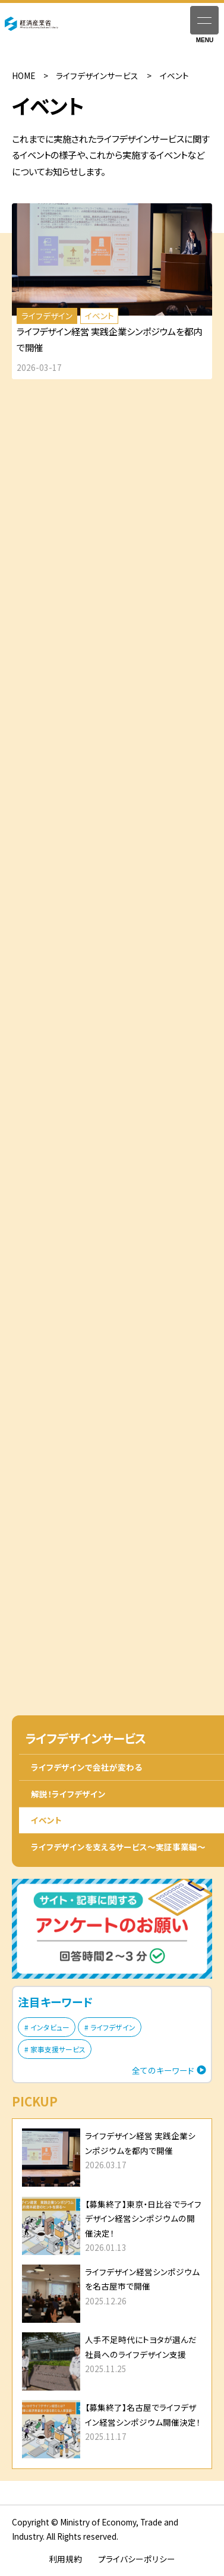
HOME (23, 75)
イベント (46, 1820)
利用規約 (65, 2559)
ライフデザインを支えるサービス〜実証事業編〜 (118, 1847)
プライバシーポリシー (136, 2559)
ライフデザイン (112, 2027)
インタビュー (50, 2027)
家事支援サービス (58, 2049)
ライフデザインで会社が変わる (86, 1767)
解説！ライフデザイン (68, 1794)
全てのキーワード (163, 2070)
